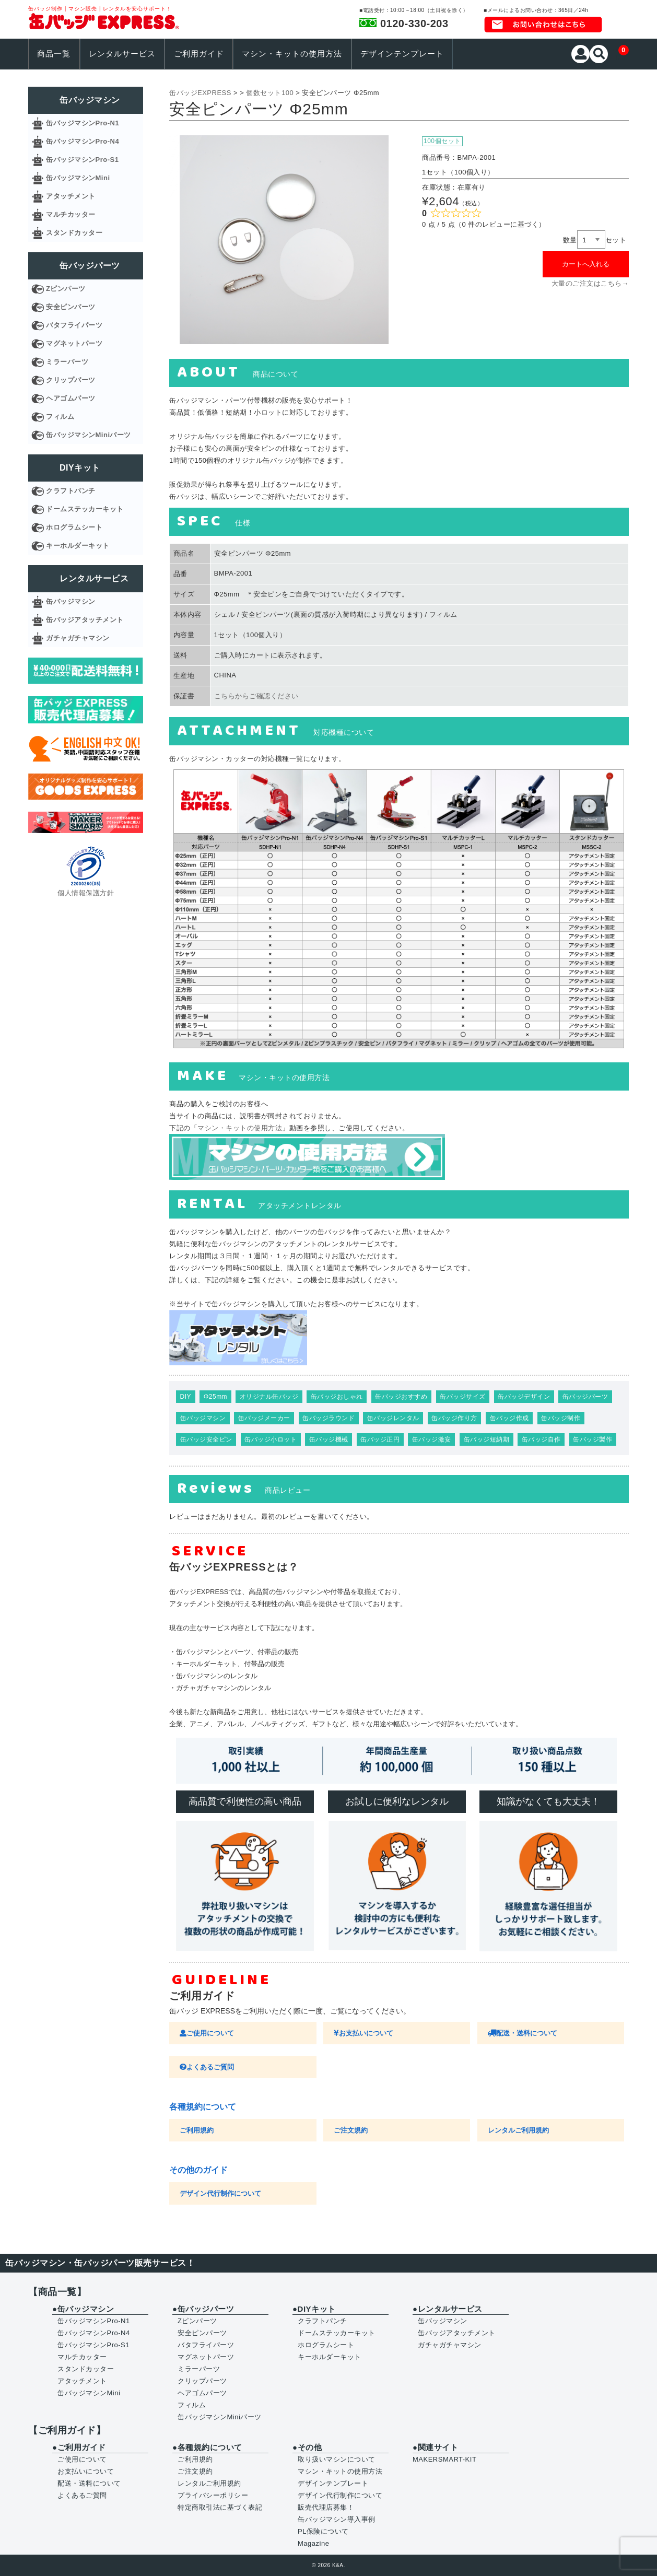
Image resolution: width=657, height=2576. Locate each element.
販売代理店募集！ (326, 2507)
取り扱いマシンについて (337, 2459)
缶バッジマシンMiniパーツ (88, 435)
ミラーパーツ (67, 362)
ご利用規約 (197, 2130)
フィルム (60, 416)
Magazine (313, 2543)
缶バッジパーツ (585, 1396)
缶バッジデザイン (524, 1396)
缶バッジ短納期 (487, 1439)
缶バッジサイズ (463, 1396)
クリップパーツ (71, 380)
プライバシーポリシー (213, 2495)
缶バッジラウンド (328, 1418)
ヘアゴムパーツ (71, 398)
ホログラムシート (74, 527)
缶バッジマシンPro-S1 (82, 159)
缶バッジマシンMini (78, 178)
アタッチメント (71, 196)
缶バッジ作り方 (454, 1418)
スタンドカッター (74, 233)
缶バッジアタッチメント (85, 620)
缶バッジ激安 (431, 1439)
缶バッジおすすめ (401, 1396)
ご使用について (207, 2033)
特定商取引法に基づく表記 (220, 2507)
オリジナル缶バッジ (269, 1396)
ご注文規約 (351, 2130)
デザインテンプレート (402, 54)
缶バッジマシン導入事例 (337, 2519)
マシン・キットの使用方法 (292, 54)
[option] (284, 239)
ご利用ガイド (199, 54)
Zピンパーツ (66, 288)
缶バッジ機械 (328, 1439)
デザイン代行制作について (220, 2193)
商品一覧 (54, 54)
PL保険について (323, 2531)
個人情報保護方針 (85, 893)
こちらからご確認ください (256, 696)
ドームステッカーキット (85, 509)
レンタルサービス (122, 54)
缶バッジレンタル (393, 1418)
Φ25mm (215, 1396)
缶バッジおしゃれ (337, 1396)
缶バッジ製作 (592, 1439)
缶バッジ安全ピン (206, 1439)
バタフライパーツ (74, 325)
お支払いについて (363, 2033)
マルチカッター (71, 214)
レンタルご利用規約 (518, 2130)
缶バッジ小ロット (270, 1439)
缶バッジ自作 (541, 1439)
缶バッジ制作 (560, 1418)
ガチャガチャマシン (78, 638)
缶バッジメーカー (264, 1418)
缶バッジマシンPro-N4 (82, 141)
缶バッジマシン (203, 1418)
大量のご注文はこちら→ (590, 283)
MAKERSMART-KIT (444, 2459)
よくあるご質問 (207, 2067)
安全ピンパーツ (71, 307)
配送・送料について (522, 2033)
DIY (186, 1396)
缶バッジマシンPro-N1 (82, 123)
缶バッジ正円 (380, 1439)
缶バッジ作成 (509, 1418)
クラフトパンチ (71, 491)
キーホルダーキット (78, 545)
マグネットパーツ (74, 343)
